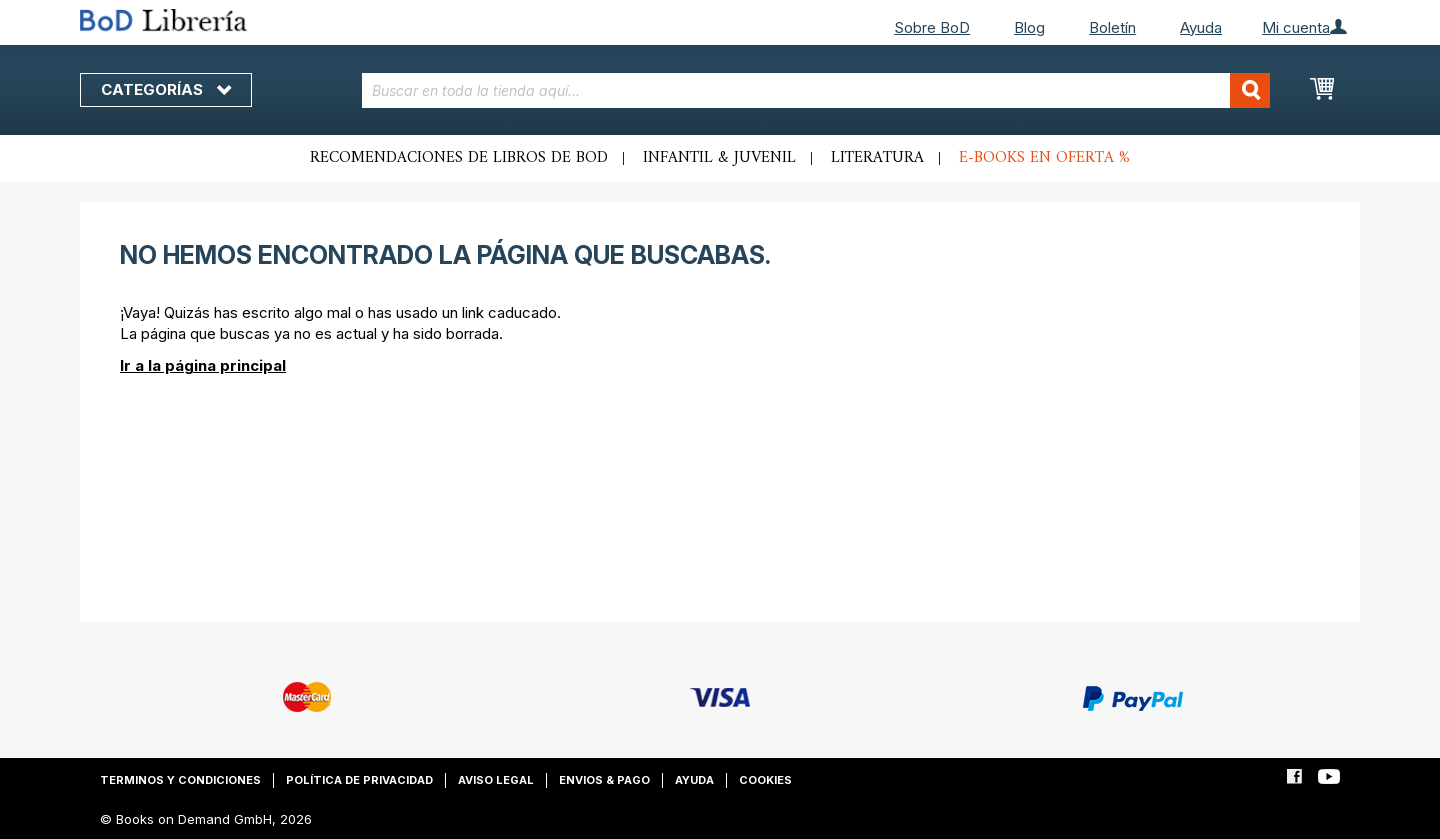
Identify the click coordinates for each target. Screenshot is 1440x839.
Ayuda (1201, 27)
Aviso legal (496, 780)
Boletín (1112, 27)
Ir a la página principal (203, 365)
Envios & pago (604, 780)
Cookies (765, 780)
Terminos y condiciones (180, 780)
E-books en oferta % (1044, 158)
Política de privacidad (359, 780)
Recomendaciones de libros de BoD (459, 158)
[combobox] (816, 90)
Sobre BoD (932, 27)
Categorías (166, 89)
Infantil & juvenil (719, 158)
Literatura (877, 158)
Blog (1029, 27)
